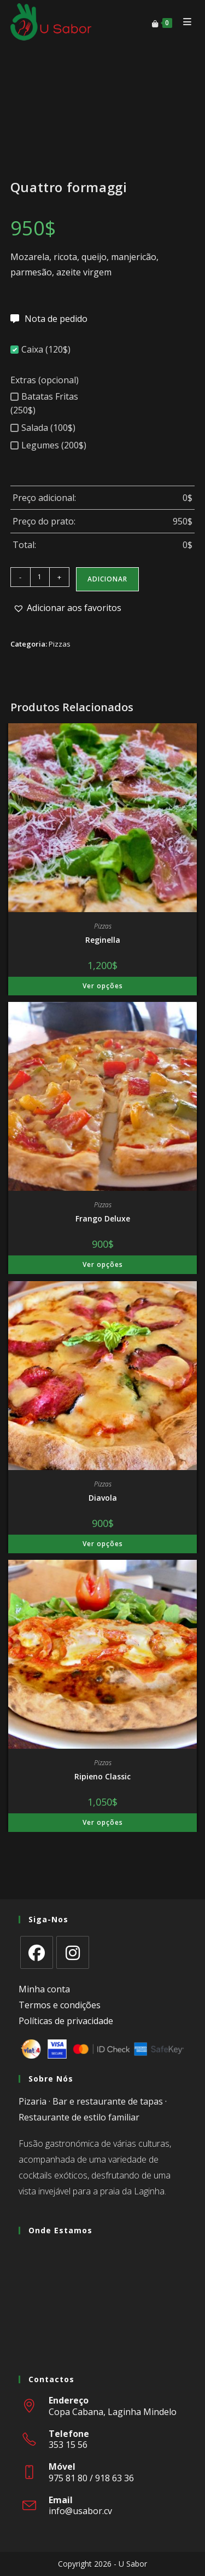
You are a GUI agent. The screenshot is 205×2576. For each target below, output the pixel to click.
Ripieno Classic (102, 1776)
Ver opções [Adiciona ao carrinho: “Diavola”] (103, 1543)
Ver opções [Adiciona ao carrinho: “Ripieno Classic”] (103, 1822)
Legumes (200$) (48, 445)
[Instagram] (72, 1952)
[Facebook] (36, 1952)
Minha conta (44, 1989)
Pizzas (60, 644)
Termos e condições (60, 2005)
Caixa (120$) (40, 349)
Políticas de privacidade (66, 2021)
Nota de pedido (56, 319)
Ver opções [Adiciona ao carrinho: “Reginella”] (103, 985)
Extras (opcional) (44, 380)
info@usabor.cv (80, 2511)
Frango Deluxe (102, 1218)
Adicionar (107, 579)
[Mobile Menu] (185, 21)
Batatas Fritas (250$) (44, 403)
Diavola (103, 1497)
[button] (67, 608)
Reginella (102, 940)
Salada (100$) (42, 428)
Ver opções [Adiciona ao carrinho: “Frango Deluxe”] (103, 1264)
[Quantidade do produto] (40, 577)
